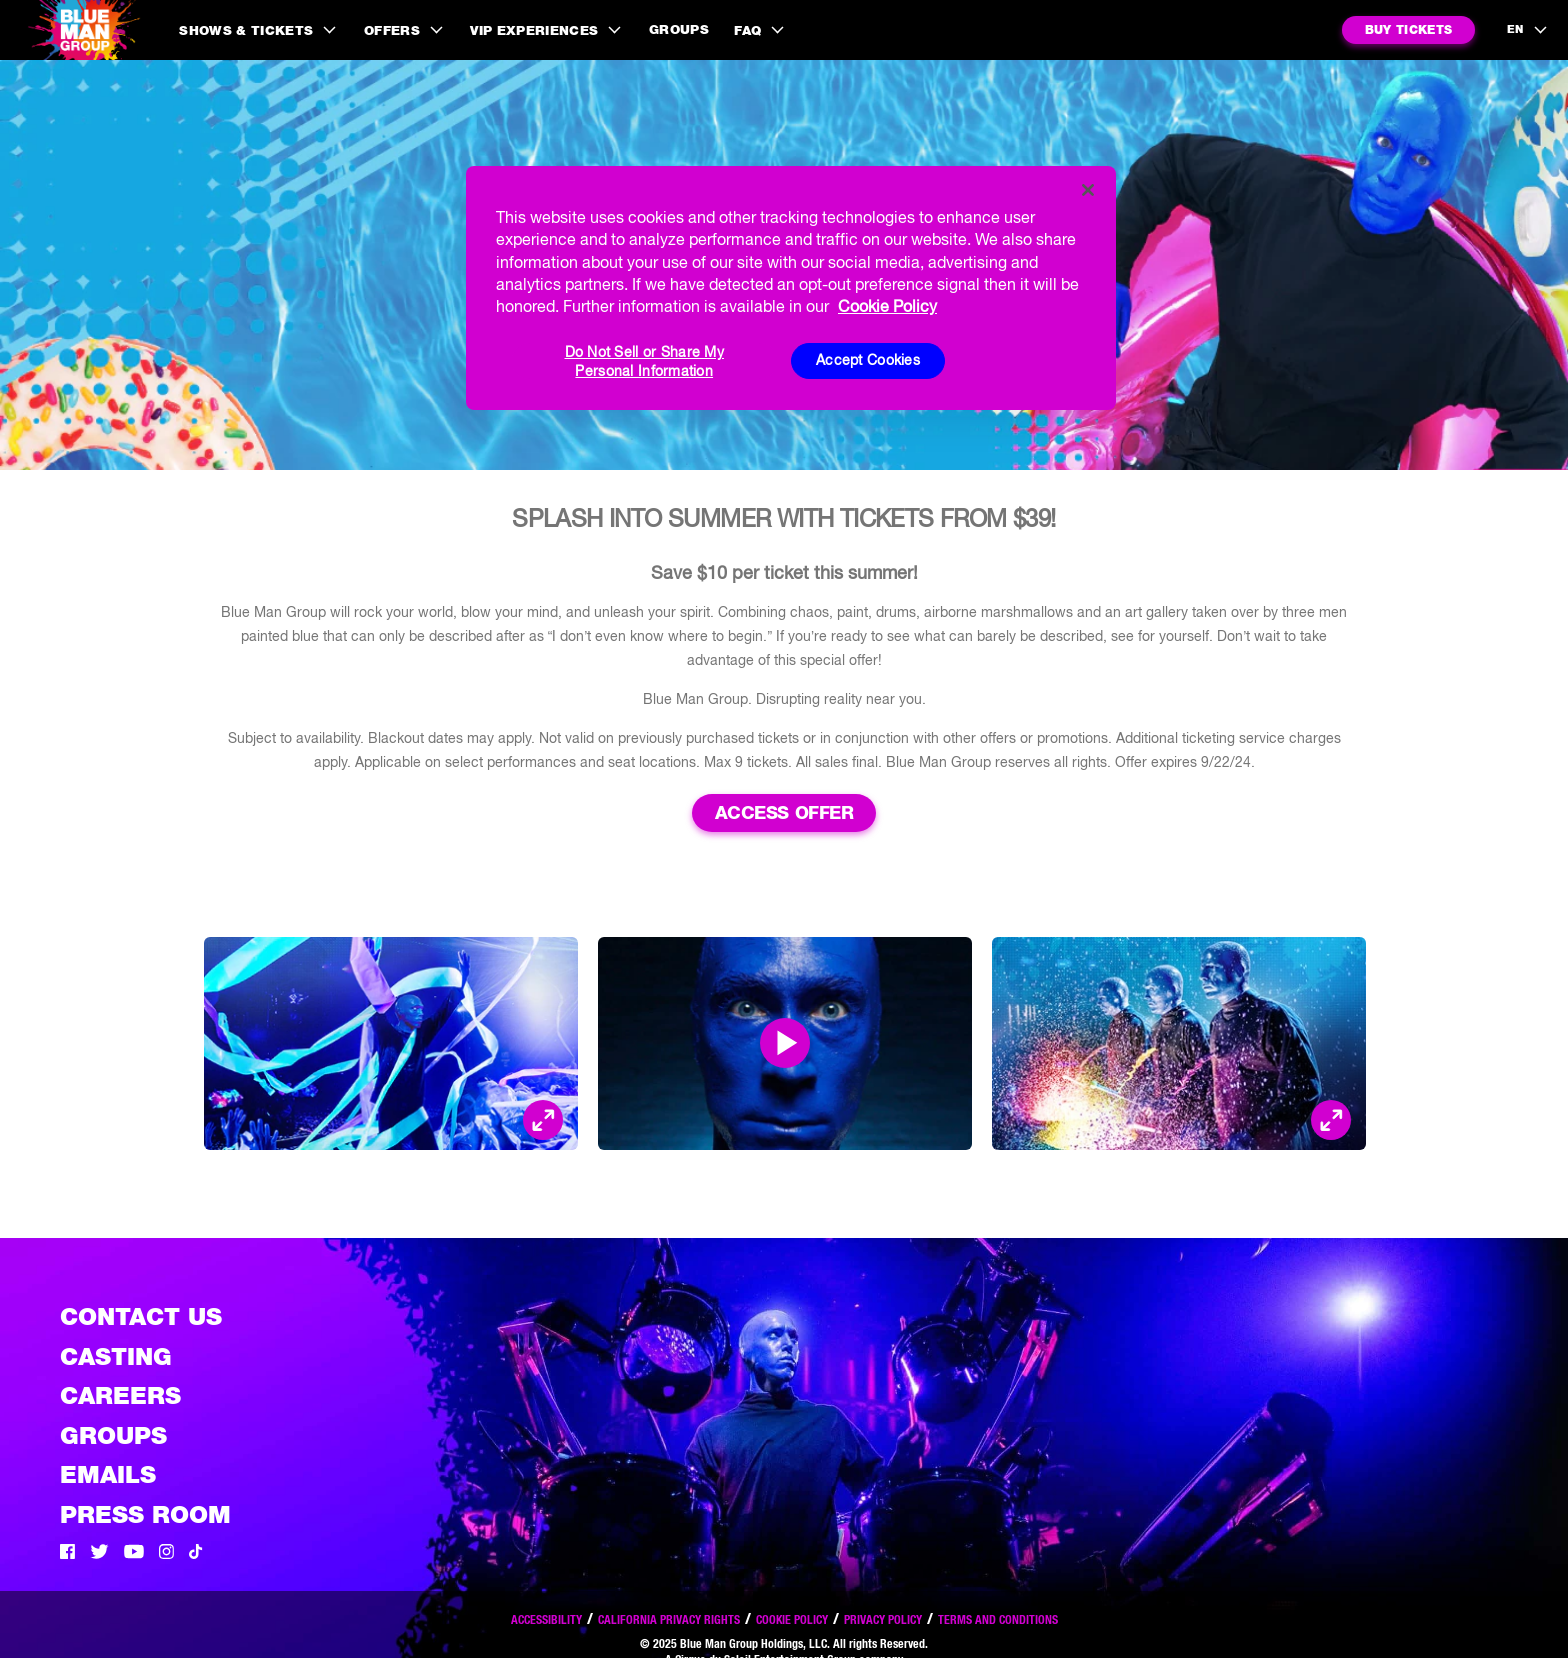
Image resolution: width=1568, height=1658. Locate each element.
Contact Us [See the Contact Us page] (141, 1316)
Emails (108, 1474)
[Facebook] (67, 1554)
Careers (120, 1395)
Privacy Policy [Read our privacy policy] (883, 1619)
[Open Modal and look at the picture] (543, 1120)
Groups (679, 29)
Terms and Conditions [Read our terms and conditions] (998, 1619)
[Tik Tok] (196, 1554)
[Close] (1088, 190)
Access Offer (784, 812)
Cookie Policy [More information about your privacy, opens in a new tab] (887, 306)
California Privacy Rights (669, 1619)
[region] (791, 288)
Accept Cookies (868, 360)
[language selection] (1528, 30)
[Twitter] (99, 1554)
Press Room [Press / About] (145, 1514)
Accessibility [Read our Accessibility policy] (546, 1619)
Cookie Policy (792, 1619)
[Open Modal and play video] (785, 1043)
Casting (116, 1356)
